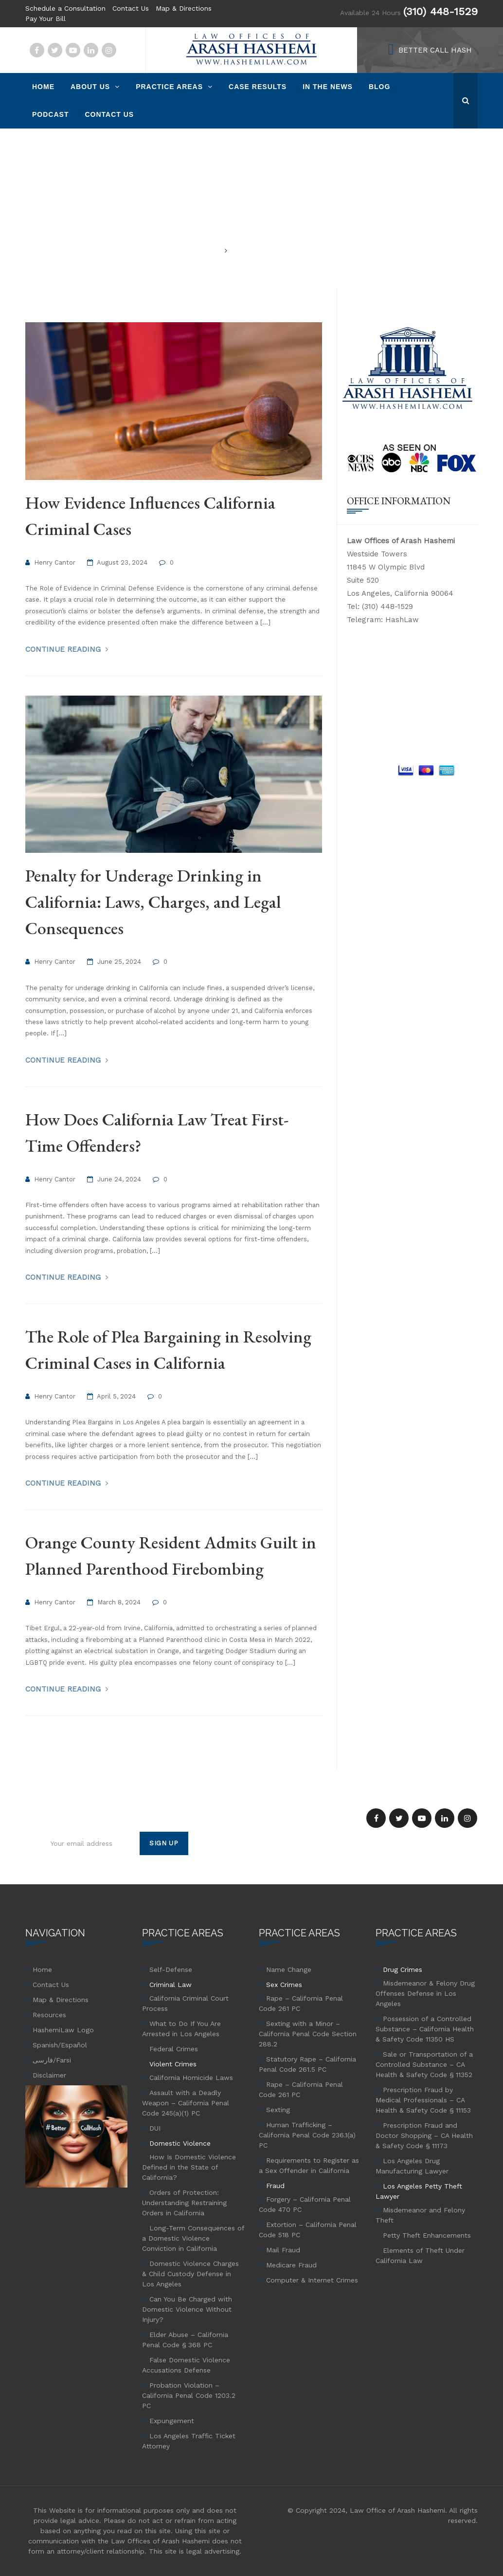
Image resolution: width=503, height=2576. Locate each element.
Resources (49, 2015)
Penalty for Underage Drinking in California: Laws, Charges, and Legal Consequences (153, 901)
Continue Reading (64, 649)
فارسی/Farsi (52, 2060)
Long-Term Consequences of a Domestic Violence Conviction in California (193, 2238)
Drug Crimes (402, 1969)
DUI (155, 2128)
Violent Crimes (173, 2064)
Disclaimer (49, 2075)
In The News (328, 87)
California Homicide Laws (191, 2077)
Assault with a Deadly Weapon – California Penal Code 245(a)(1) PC (185, 2103)
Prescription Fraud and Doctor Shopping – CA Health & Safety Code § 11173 (424, 2135)
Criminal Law (170, 1984)
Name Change (288, 1969)
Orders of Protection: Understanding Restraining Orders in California (184, 2203)
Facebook (37, 50)
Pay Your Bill (45, 18)
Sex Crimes (284, 1984)
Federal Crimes (173, 2049)
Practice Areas (169, 87)
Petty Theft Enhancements (427, 2235)
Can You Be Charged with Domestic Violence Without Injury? (187, 2309)
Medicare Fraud (291, 2265)
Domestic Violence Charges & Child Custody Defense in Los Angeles (190, 2274)
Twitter (55, 50)
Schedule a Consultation (65, 8)
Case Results (258, 87)
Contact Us (130, 8)
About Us (90, 87)
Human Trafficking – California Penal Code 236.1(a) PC (307, 2135)
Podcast (50, 114)
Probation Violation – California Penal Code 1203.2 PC (188, 2395)
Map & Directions (184, 8)
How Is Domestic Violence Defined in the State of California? (189, 2167)
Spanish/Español (60, 2045)
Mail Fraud (283, 2250)
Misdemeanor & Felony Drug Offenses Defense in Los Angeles (425, 1993)
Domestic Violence (180, 2143)
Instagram (109, 50)
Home (43, 87)
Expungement (171, 2421)
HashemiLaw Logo (63, 2030)
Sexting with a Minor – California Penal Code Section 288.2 (308, 2034)
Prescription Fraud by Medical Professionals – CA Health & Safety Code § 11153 (423, 2100)
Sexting (278, 2110)
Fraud (275, 2186)
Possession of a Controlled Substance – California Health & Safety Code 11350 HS (425, 2029)
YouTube (73, 50)
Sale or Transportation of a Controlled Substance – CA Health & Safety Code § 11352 (424, 2064)
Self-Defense (170, 1969)
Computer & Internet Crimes (312, 2280)
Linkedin (91, 50)
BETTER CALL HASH (435, 50)
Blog (379, 87)
